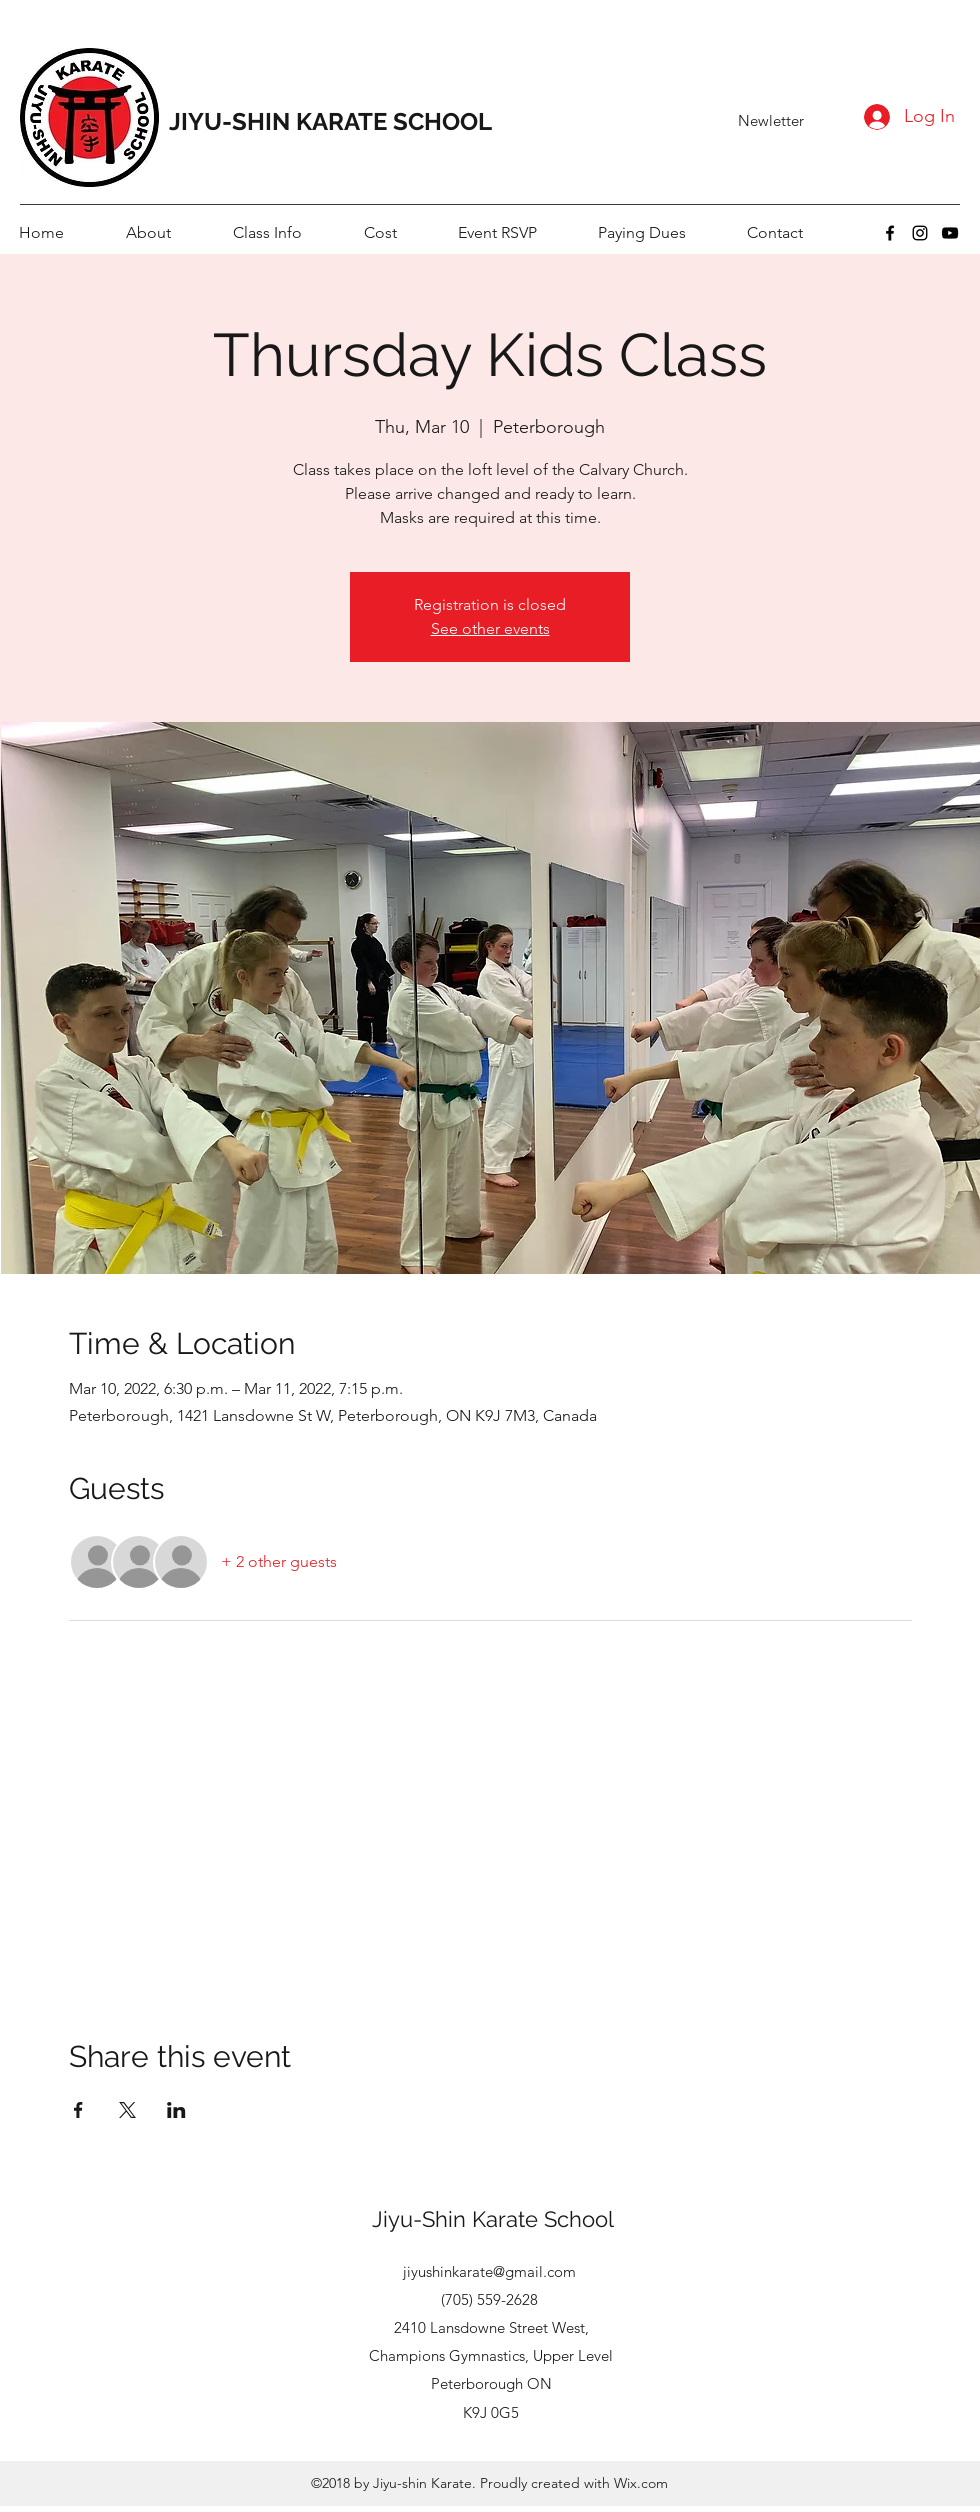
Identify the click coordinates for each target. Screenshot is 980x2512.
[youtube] (950, 233)
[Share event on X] (127, 2110)
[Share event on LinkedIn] (176, 2110)
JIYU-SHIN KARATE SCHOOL (330, 121)
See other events (490, 628)
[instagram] (920, 233)
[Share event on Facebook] (78, 2110)
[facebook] (890, 233)
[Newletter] (771, 121)
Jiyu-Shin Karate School (493, 2219)
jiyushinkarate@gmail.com (489, 2271)
